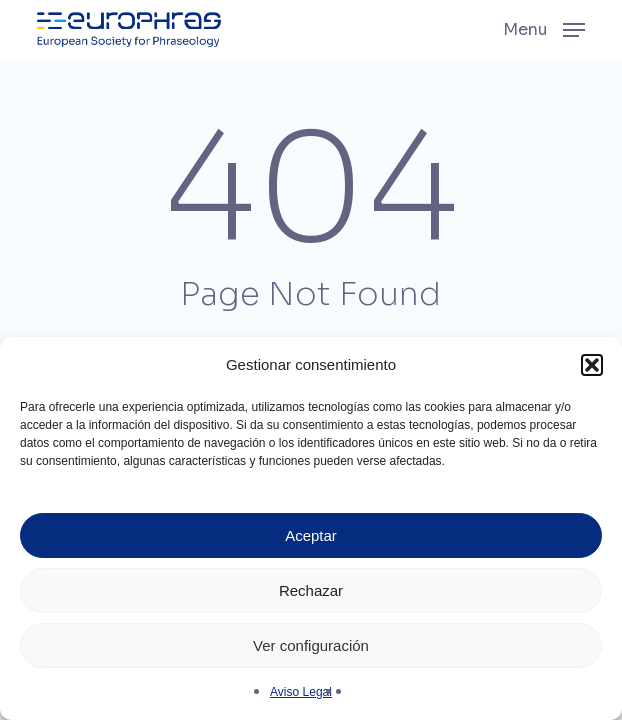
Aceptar (311, 535)
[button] (592, 365)
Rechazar (311, 590)
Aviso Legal (301, 692)
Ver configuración (311, 645)
